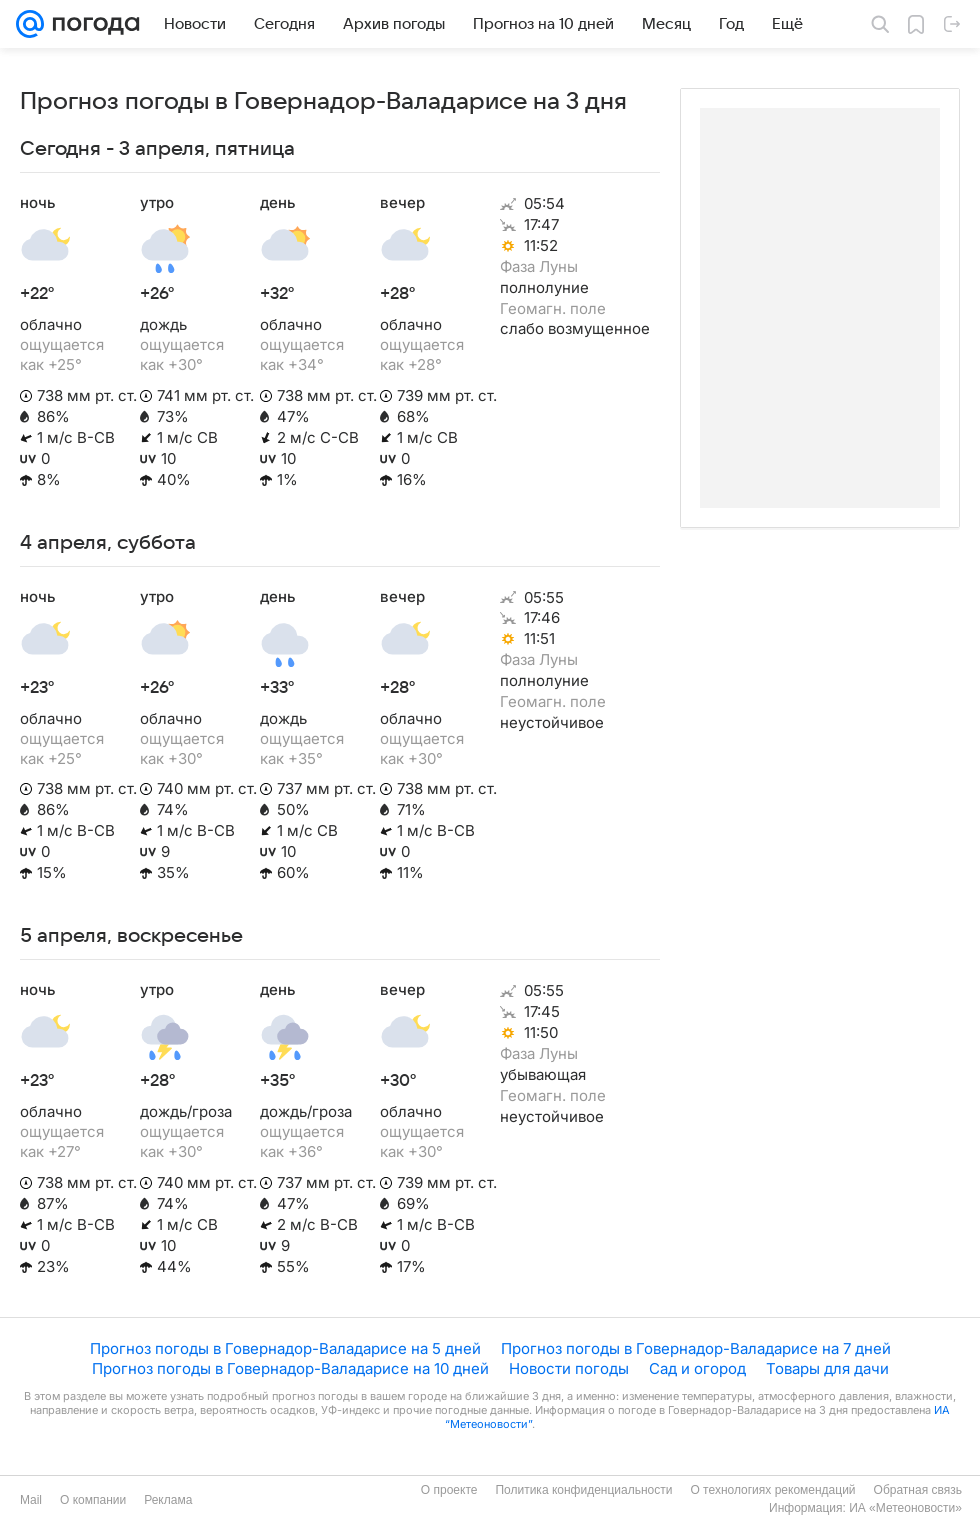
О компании (93, 1500)
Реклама (168, 1500)
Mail (31, 1500)
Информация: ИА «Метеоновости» (865, 1508)
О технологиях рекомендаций (772, 1490)
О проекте (449, 1490)
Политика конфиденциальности (583, 1490)
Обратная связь (918, 1490)
